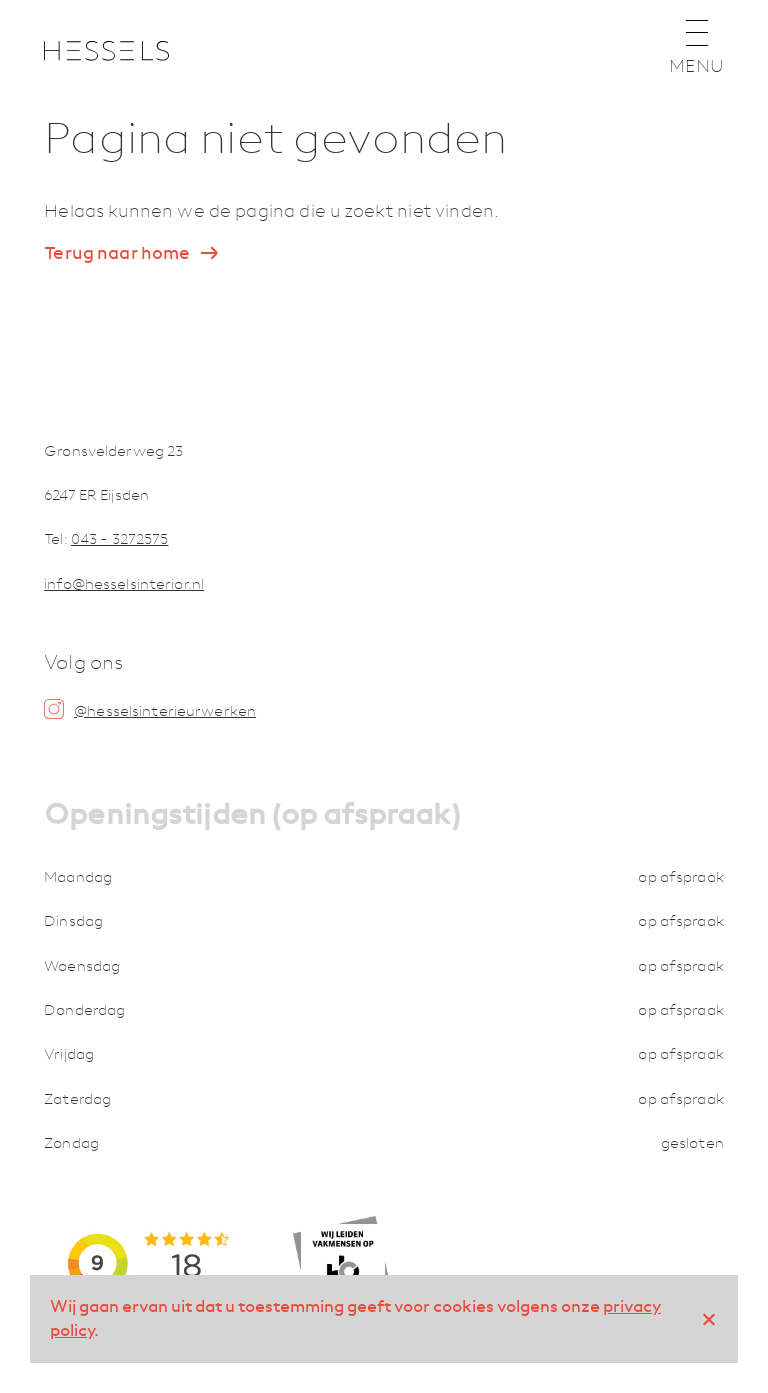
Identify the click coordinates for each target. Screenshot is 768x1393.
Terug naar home (117, 253)
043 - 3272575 (120, 539)
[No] (708, 1319)
